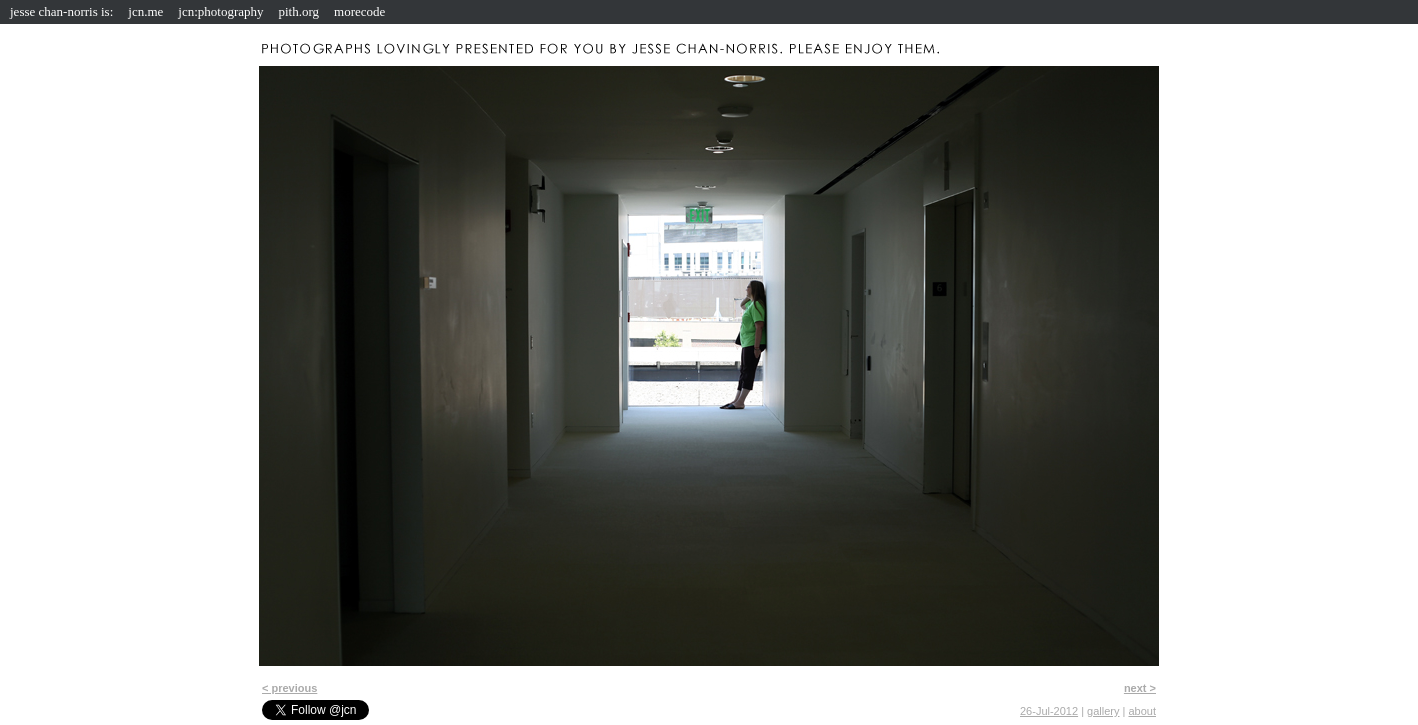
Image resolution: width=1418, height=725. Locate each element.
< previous (289, 688)
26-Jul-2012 (1049, 711)
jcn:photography (220, 11)
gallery (1103, 711)
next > (1140, 688)
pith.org (299, 11)
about (1142, 711)
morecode (359, 11)
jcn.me (145, 11)
